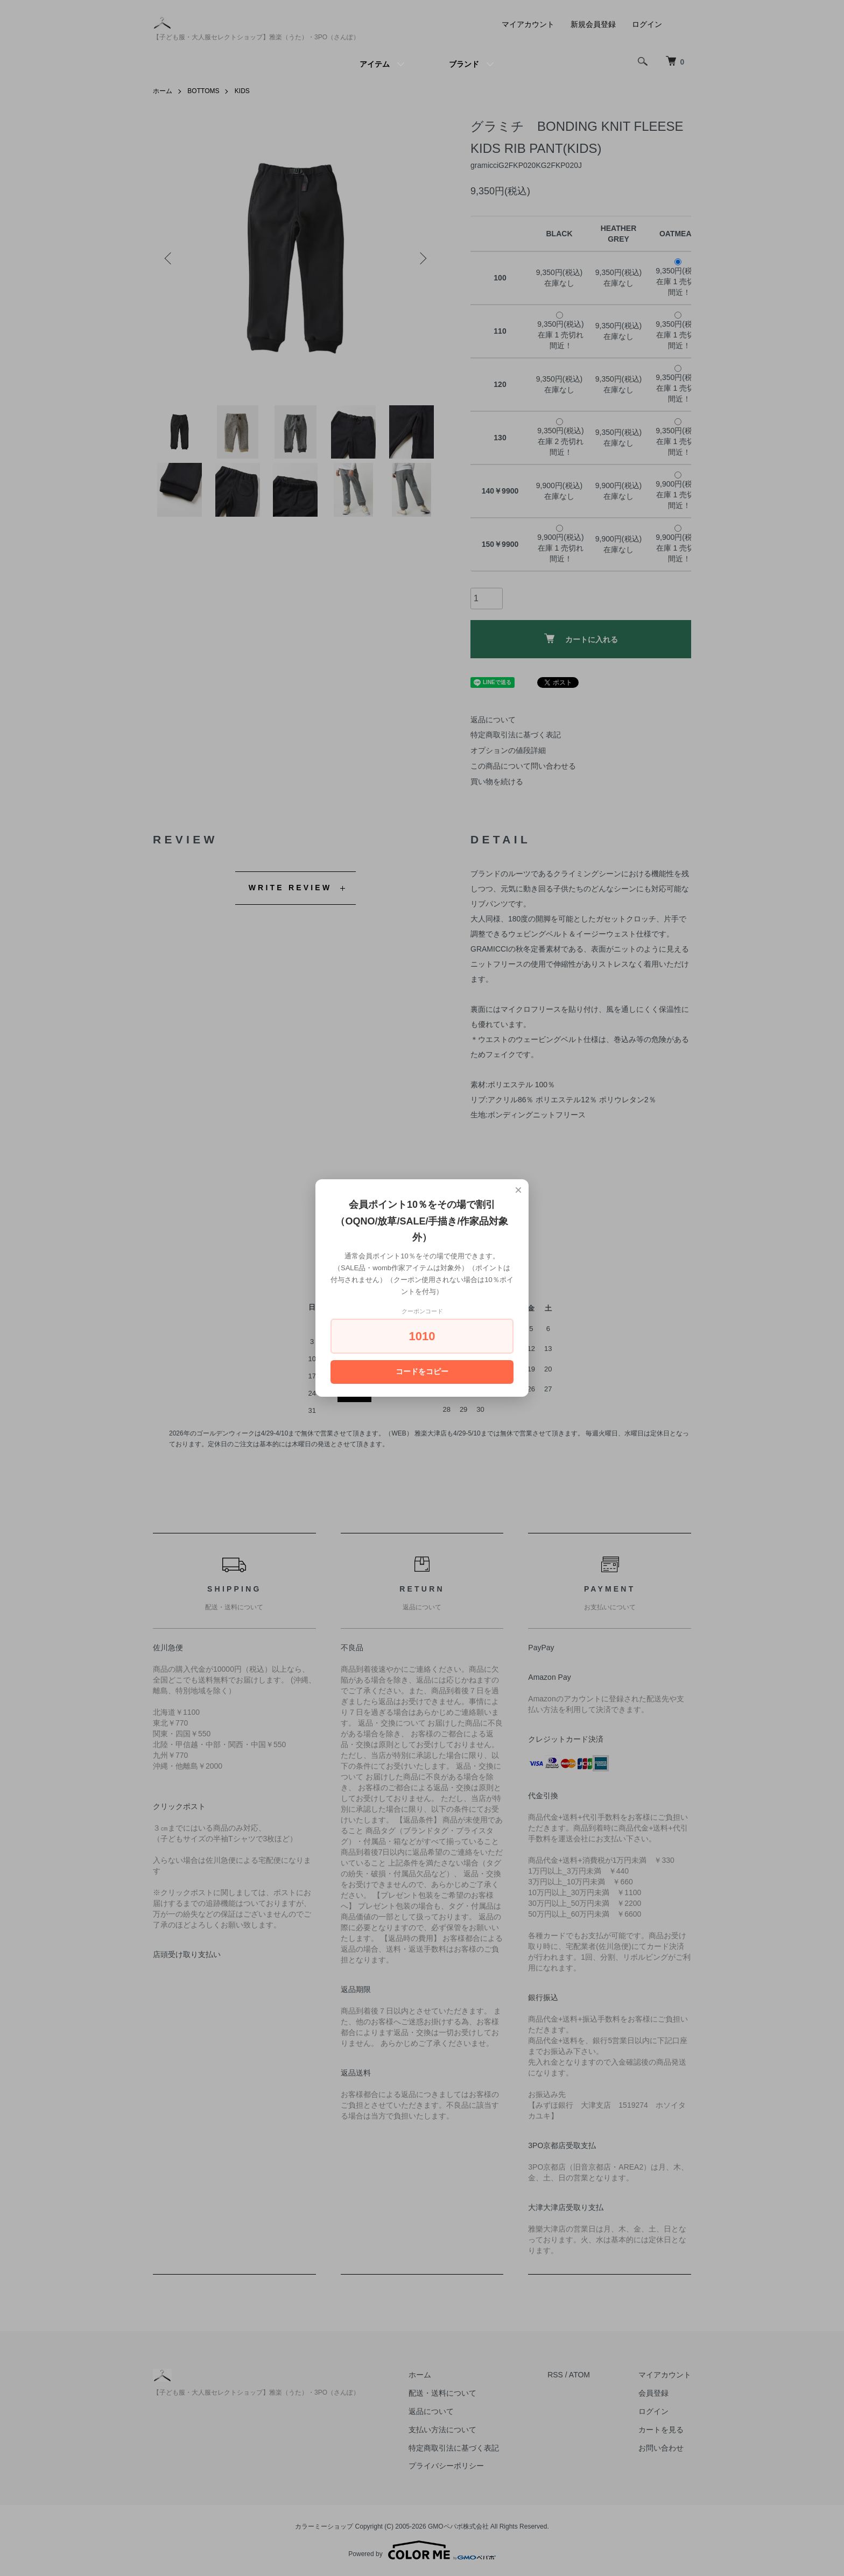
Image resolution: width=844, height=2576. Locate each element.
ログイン (647, 24)
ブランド (464, 64)
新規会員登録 (593, 24)
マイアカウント (528, 24)
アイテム (375, 64)
